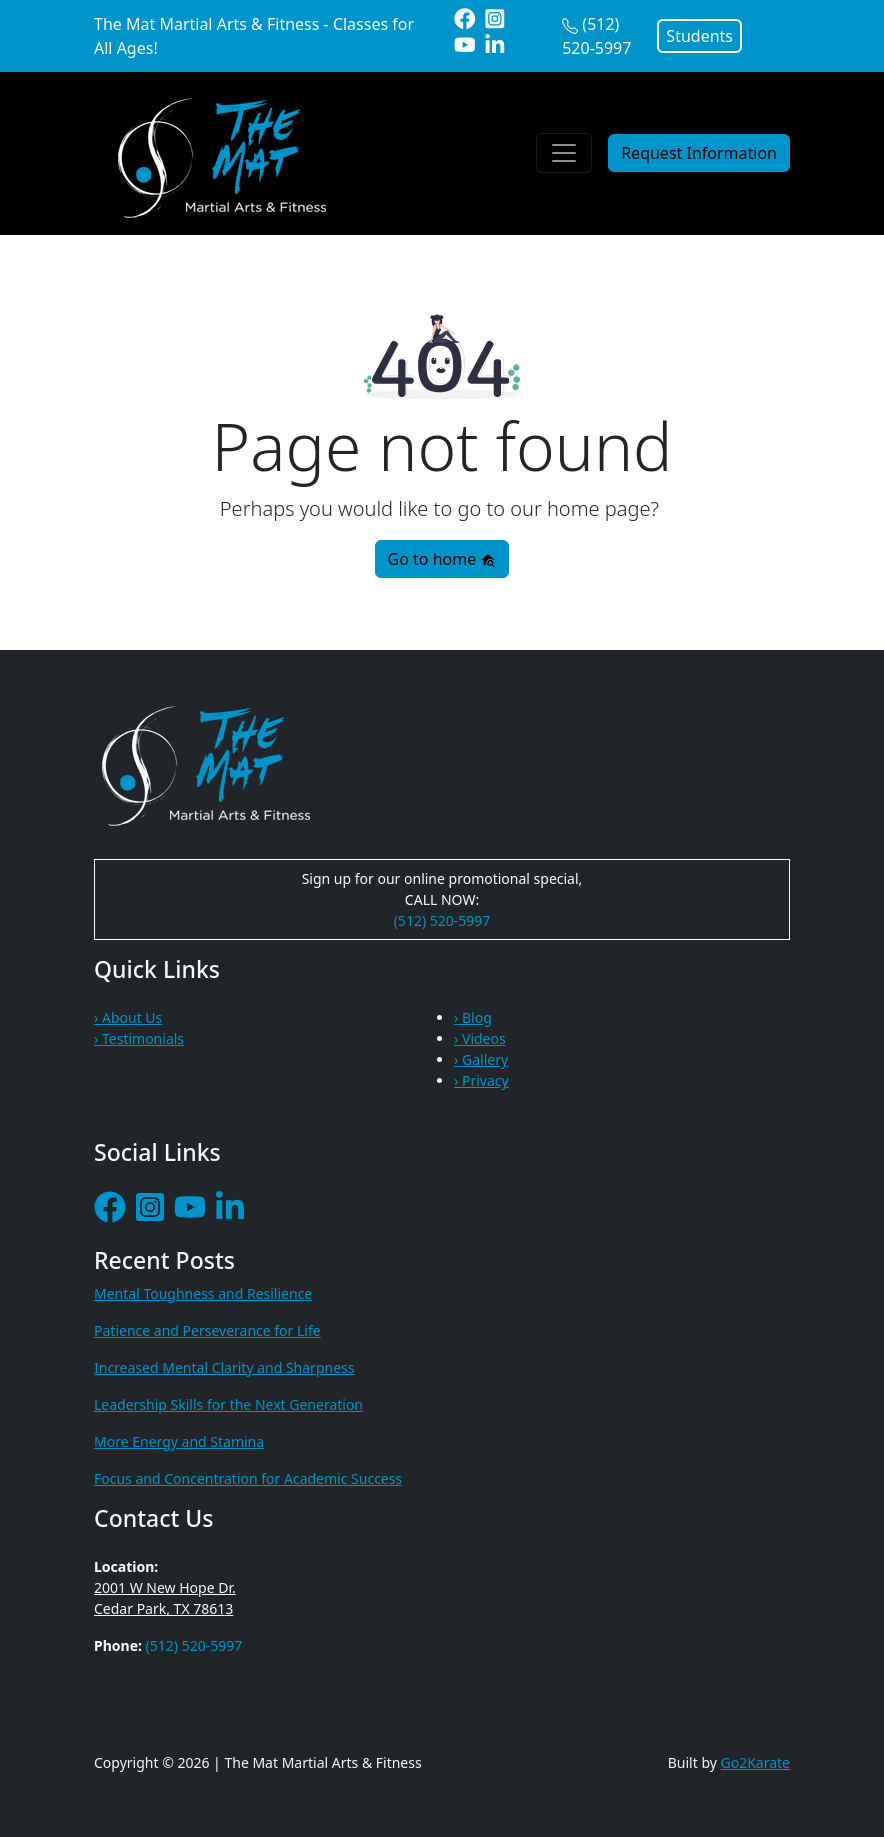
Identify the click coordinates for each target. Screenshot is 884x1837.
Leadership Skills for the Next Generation (228, 1404)
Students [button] (699, 36)
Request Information (699, 153)
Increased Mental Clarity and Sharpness (224, 1367)
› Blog (473, 1017)
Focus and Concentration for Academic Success (248, 1478)
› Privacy (481, 1080)
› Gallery (481, 1059)
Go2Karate (756, 1762)
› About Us (128, 1017)
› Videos (480, 1038)
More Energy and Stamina (179, 1441)
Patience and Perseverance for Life (207, 1330)
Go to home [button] (442, 559)
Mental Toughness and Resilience (203, 1293)
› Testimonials (139, 1038)
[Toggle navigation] (564, 153)
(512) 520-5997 (442, 920)
